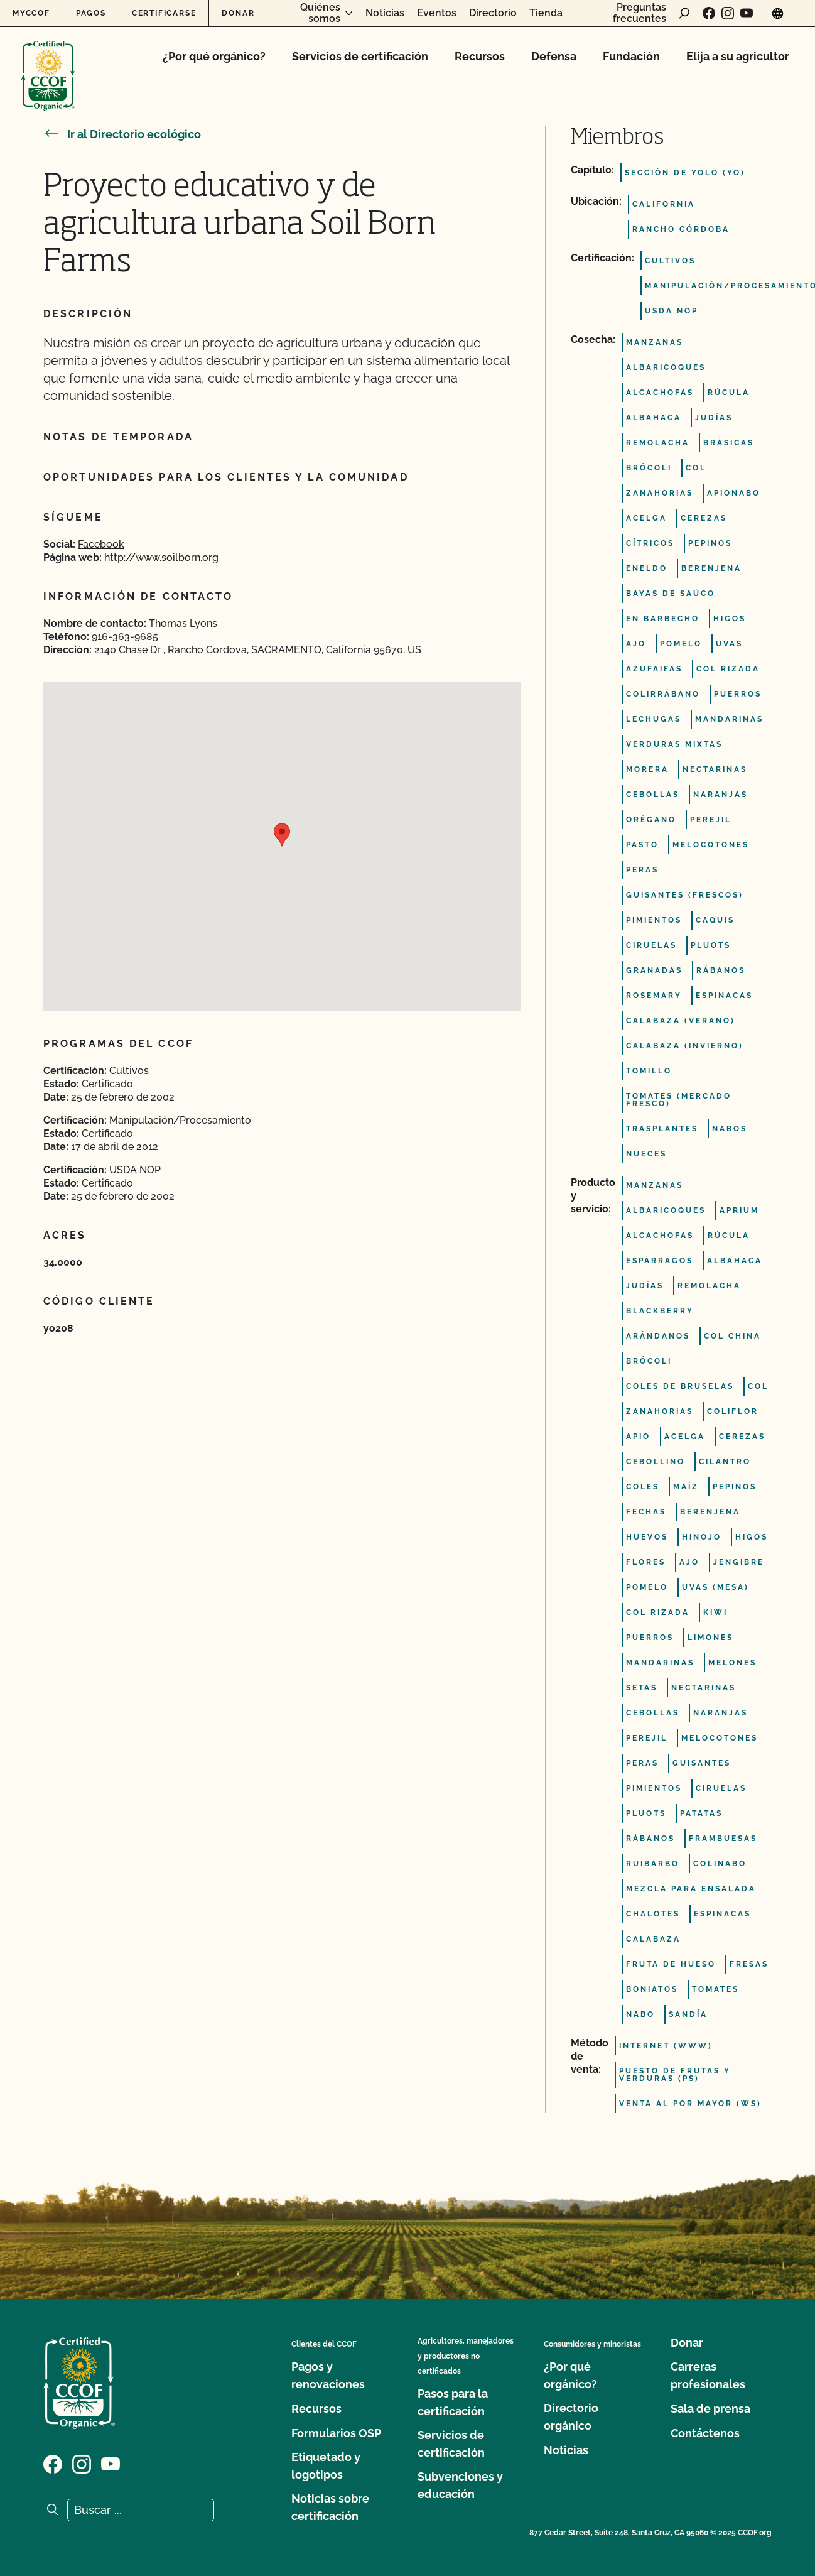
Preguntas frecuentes (639, 13)
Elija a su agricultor (737, 56)
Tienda (546, 13)
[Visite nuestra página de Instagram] (727, 13)
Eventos (436, 13)
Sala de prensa (710, 2408)
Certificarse (164, 13)
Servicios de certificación (360, 56)
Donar (238, 13)
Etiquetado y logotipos (325, 2465)
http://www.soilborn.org (161, 557)
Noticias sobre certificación (330, 2507)
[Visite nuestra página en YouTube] (746, 13)
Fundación (631, 56)
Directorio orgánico (571, 2416)
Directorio (493, 13)
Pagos (91, 13)
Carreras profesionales (708, 2375)
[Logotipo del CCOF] (48, 62)
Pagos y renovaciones (328, 2375)
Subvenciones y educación (460, 2485)
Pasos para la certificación (453, 2402)
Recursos (480, 56)
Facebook (101, 544)
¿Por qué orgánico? (214, 56)
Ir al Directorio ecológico (122, 134)
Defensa (553, 56)
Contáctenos (705, 2433)
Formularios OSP (336, 2433)
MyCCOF (31, 13)
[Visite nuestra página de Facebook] (709, 13)
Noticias (384, 13)
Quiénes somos (320, 13)
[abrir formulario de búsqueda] (684, 13)
